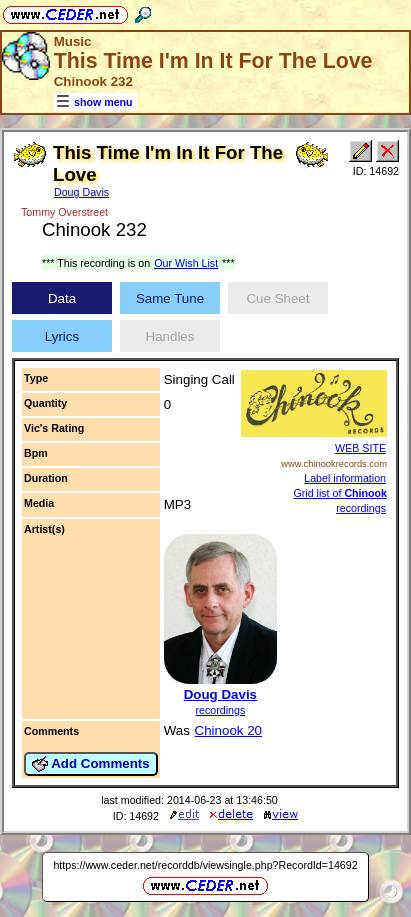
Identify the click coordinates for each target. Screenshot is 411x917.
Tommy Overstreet (64, 212)
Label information (345, 478)
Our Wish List (186, 263)
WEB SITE (360, 448)
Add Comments (91, 764)
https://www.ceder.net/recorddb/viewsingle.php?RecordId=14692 (205, 865)
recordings (220, 710)
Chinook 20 (228, 730)
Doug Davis (81, 192)
